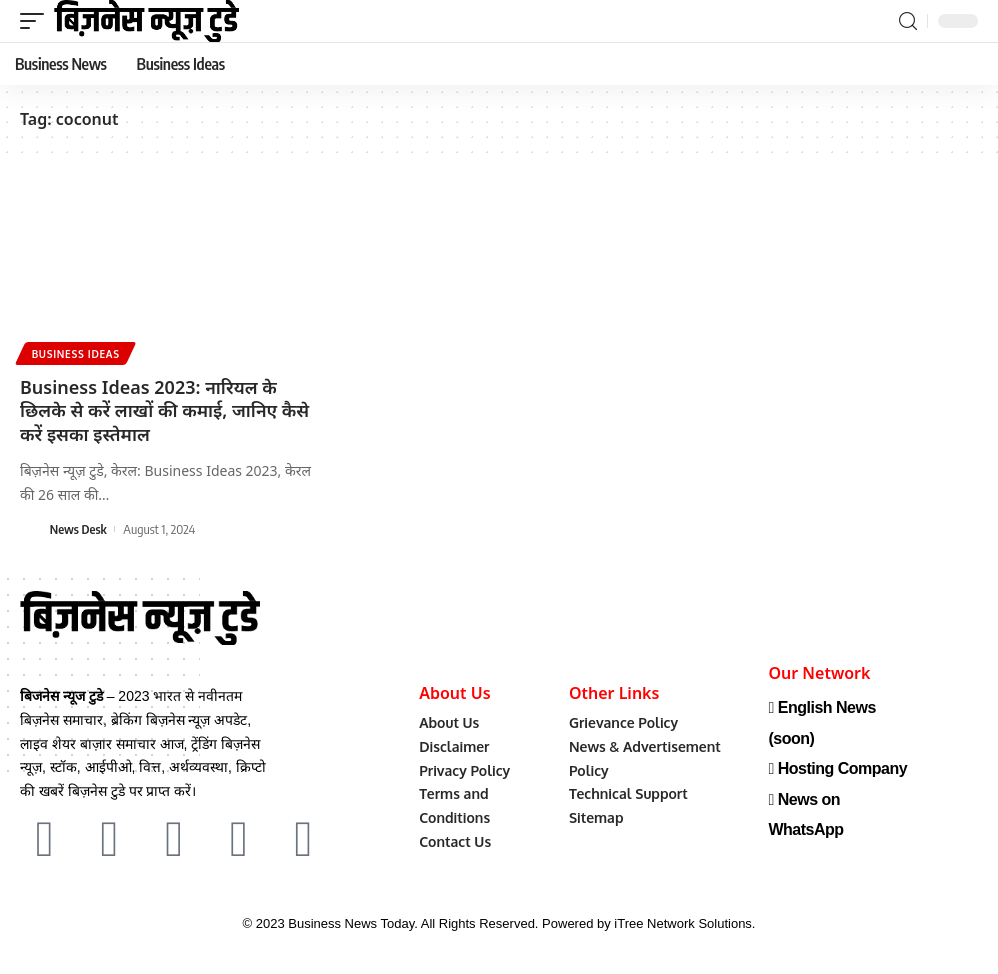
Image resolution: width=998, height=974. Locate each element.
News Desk (79, 529)
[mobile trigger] (37, 21)
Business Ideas (76, 354)
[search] (908, 21)
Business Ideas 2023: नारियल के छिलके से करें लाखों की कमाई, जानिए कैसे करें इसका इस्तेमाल (164, 410)
